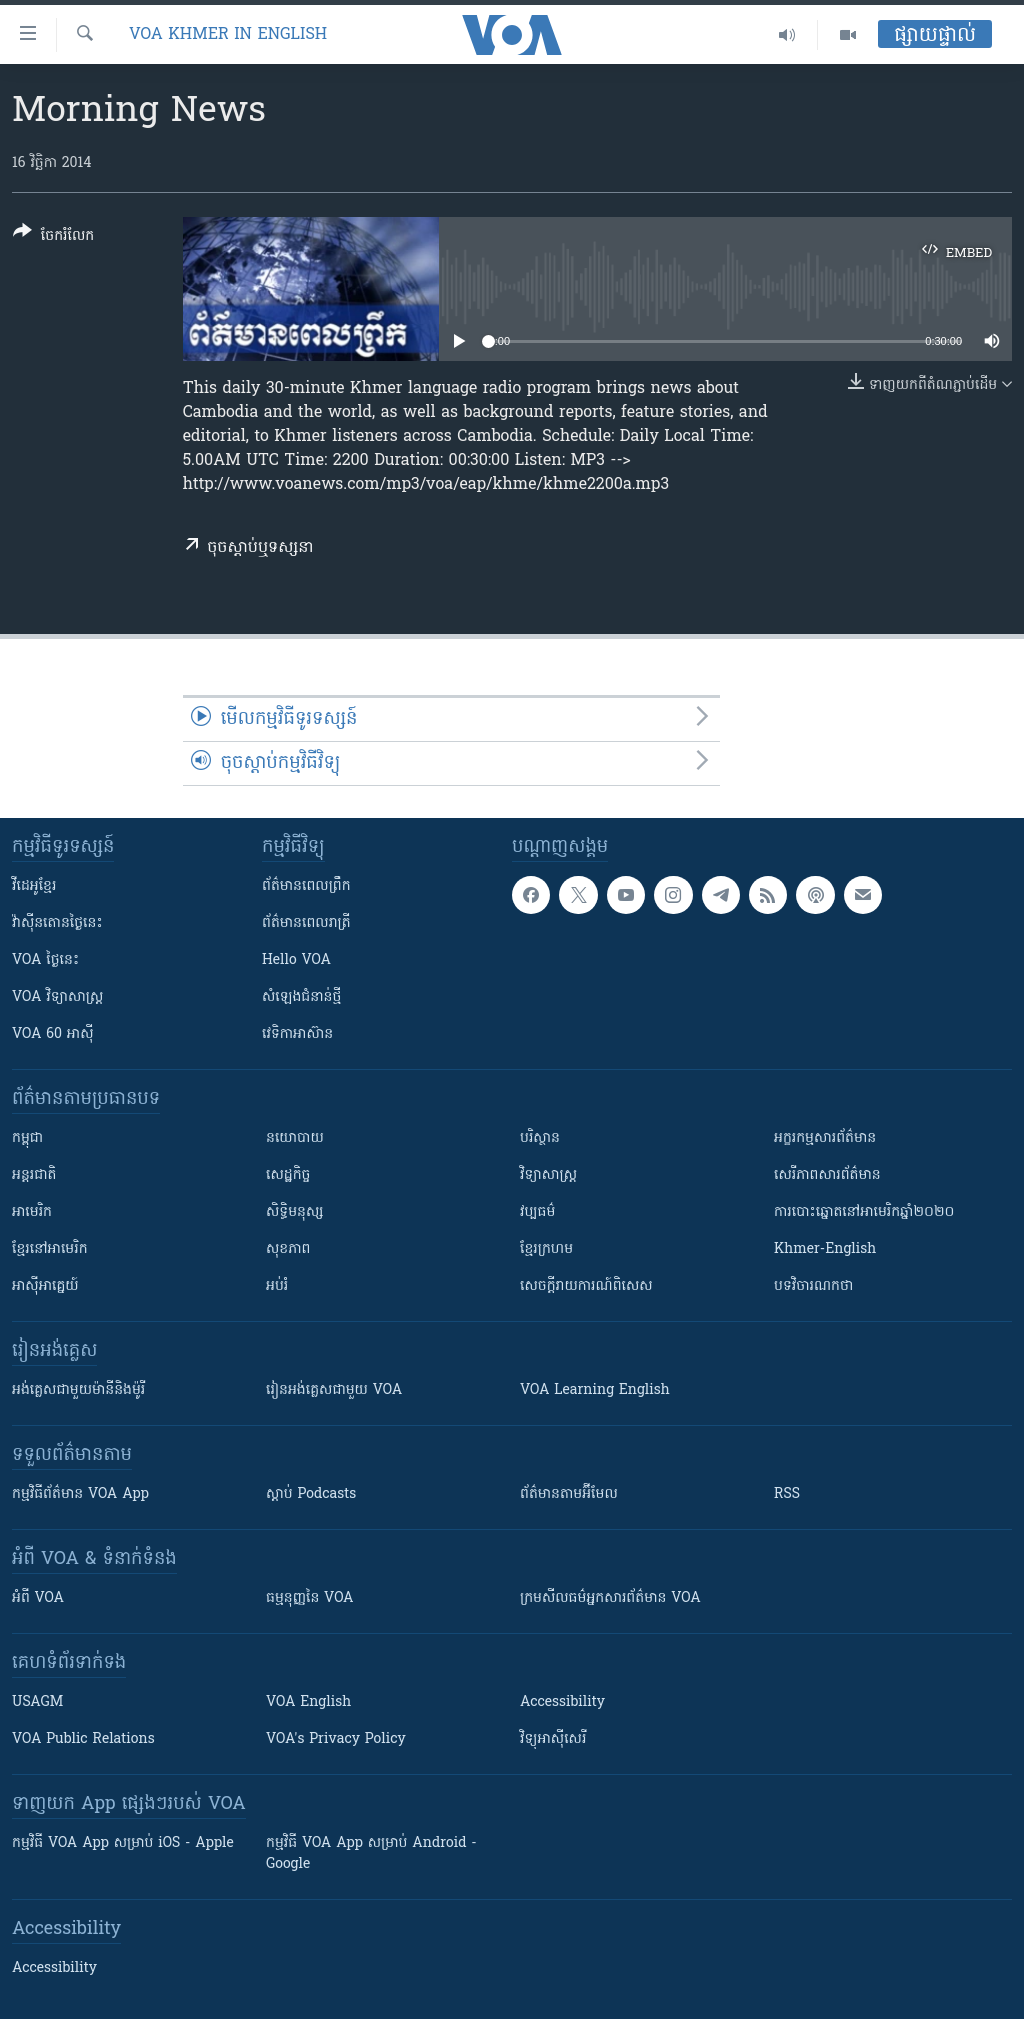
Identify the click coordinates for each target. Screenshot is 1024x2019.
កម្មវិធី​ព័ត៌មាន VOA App (80, 1494)
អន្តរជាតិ (34, 1175)
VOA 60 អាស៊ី (53, 1034)
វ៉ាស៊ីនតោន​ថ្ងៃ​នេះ (57, 923)
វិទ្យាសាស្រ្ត (548, 1175)
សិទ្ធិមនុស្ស (295, 1212)
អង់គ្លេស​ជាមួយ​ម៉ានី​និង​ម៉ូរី (78, 1390)
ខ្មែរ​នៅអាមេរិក (50, 1249)
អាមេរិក (32, 1212)
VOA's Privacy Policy (336, 1739)
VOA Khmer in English (228, 35)
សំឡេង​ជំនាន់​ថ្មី (301, 997)
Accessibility (562, 1702)
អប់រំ (277, 1286)
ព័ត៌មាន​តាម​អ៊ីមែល (569, 1494)
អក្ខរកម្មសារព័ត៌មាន (825, 1138)
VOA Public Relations (83, 1739)
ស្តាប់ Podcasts (311, 1494)
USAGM (37, 1702)
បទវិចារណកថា (813, 1286)
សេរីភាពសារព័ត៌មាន (827, 1175)
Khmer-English (825, 1249)
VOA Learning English (595, 1390)
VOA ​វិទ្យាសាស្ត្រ (57, 997)
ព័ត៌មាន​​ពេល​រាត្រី (306, 923)
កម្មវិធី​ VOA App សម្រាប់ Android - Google (371, 1854)
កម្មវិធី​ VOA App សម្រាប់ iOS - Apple (123, 1843)
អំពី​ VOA (38, 1598)
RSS (787, 1494)
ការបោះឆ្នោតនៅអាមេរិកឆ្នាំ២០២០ (864, 1212)
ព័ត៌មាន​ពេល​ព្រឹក (306, 886)
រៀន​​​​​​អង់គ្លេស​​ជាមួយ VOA (334, 1390)
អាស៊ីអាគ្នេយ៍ (45, 1286)
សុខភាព (288, 1249)
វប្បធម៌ (537, 1212)
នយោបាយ (295, 1138)
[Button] (53, 237)
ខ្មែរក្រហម (546, 1249)
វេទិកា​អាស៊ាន (297, 1034)
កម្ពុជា (27, 1138)
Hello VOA (296, 960)
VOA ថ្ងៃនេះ (45, 960)
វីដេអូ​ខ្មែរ (34, 886)
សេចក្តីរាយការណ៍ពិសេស (586, 1286)
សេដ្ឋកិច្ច (288, 1175)
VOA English (308, 1702)
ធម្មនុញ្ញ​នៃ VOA (310, 1598)
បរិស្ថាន (540, 1138)
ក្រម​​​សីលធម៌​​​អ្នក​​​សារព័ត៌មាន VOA (610, 1598)
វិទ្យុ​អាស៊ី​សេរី (553, 1739)
